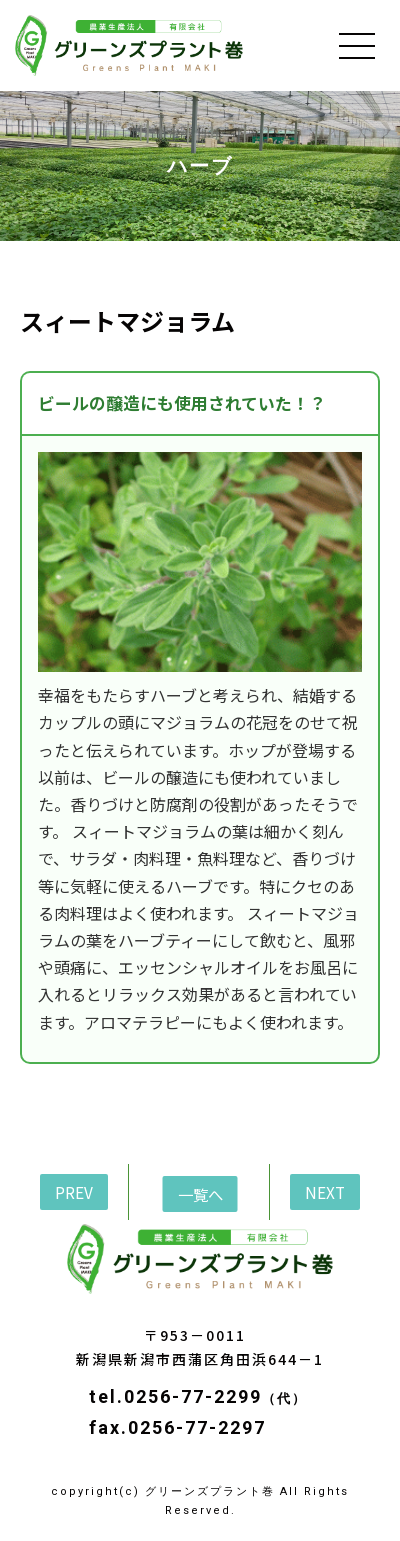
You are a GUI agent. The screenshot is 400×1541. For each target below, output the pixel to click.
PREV (74, 1192)
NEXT (325, 1192)
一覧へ (200, 1194)
